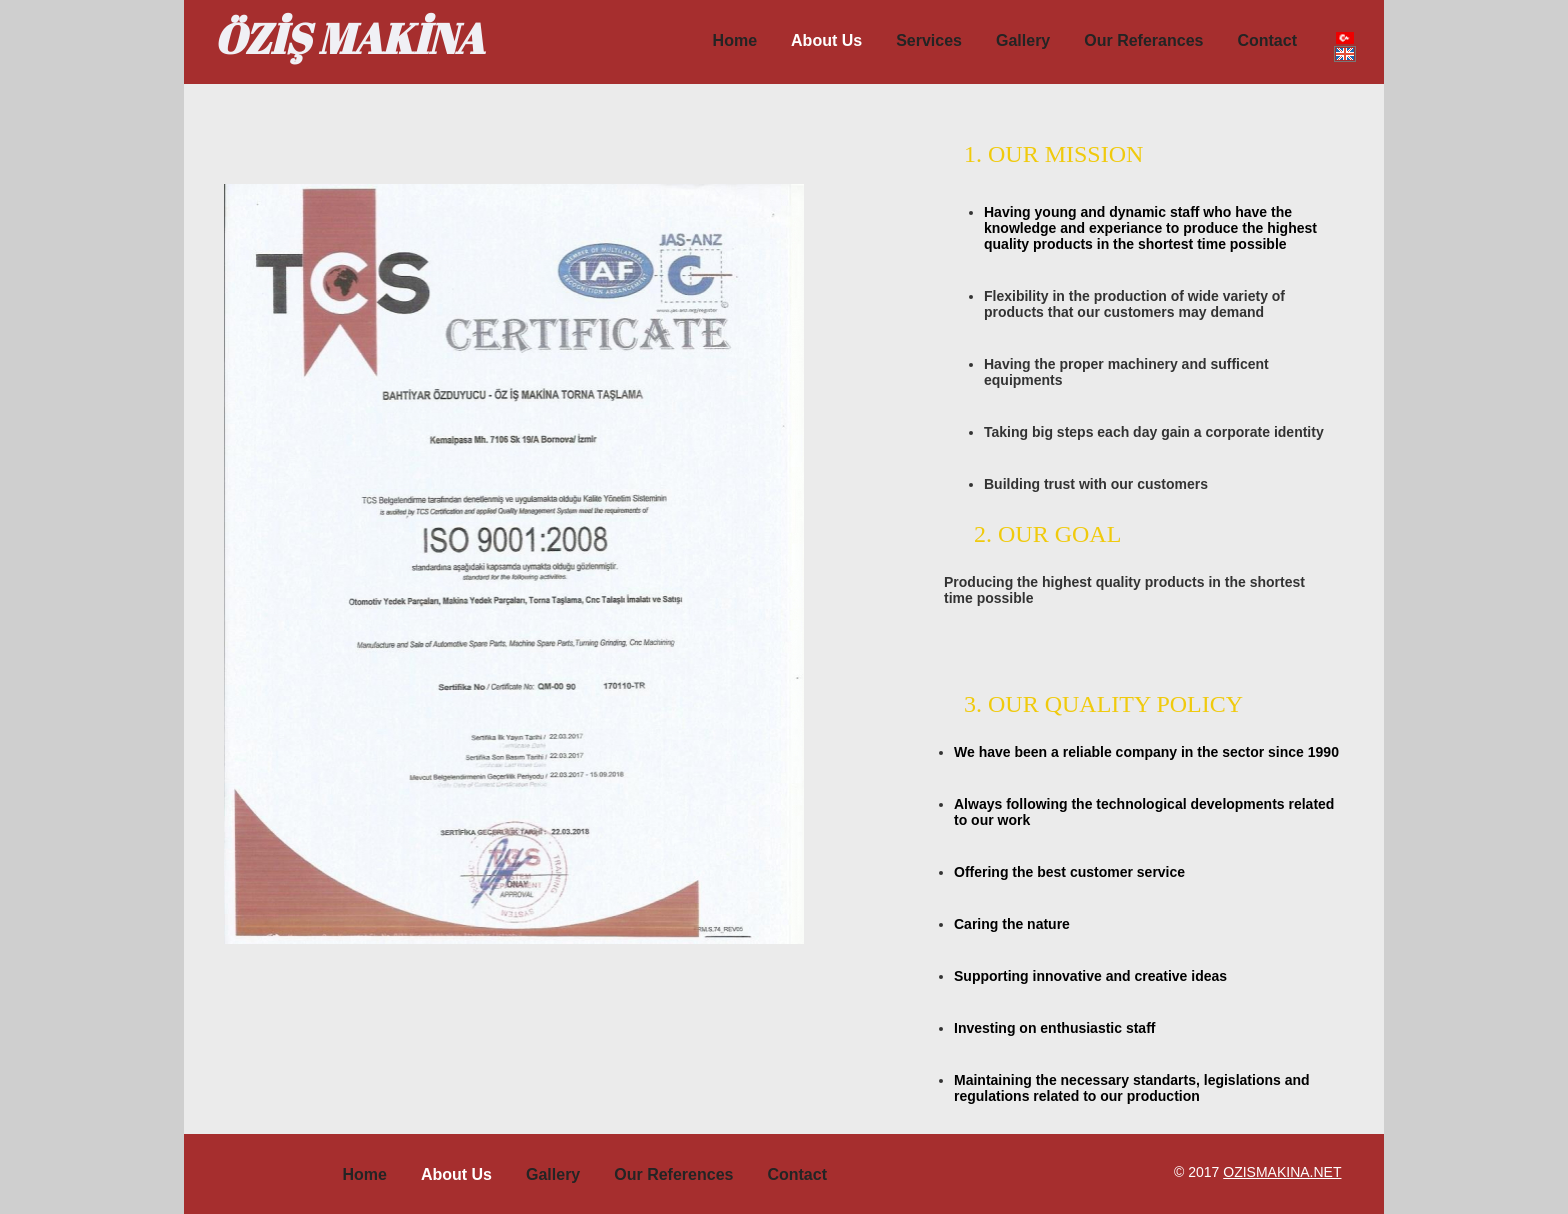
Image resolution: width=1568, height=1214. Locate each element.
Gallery (1023, 40)
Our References (673, 1174)
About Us (456, 1174)
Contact (1267, 40)
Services (929, 40)
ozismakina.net (1282, 1172)
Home (735, 40)
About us (826, 40)
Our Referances (1143, 40)
